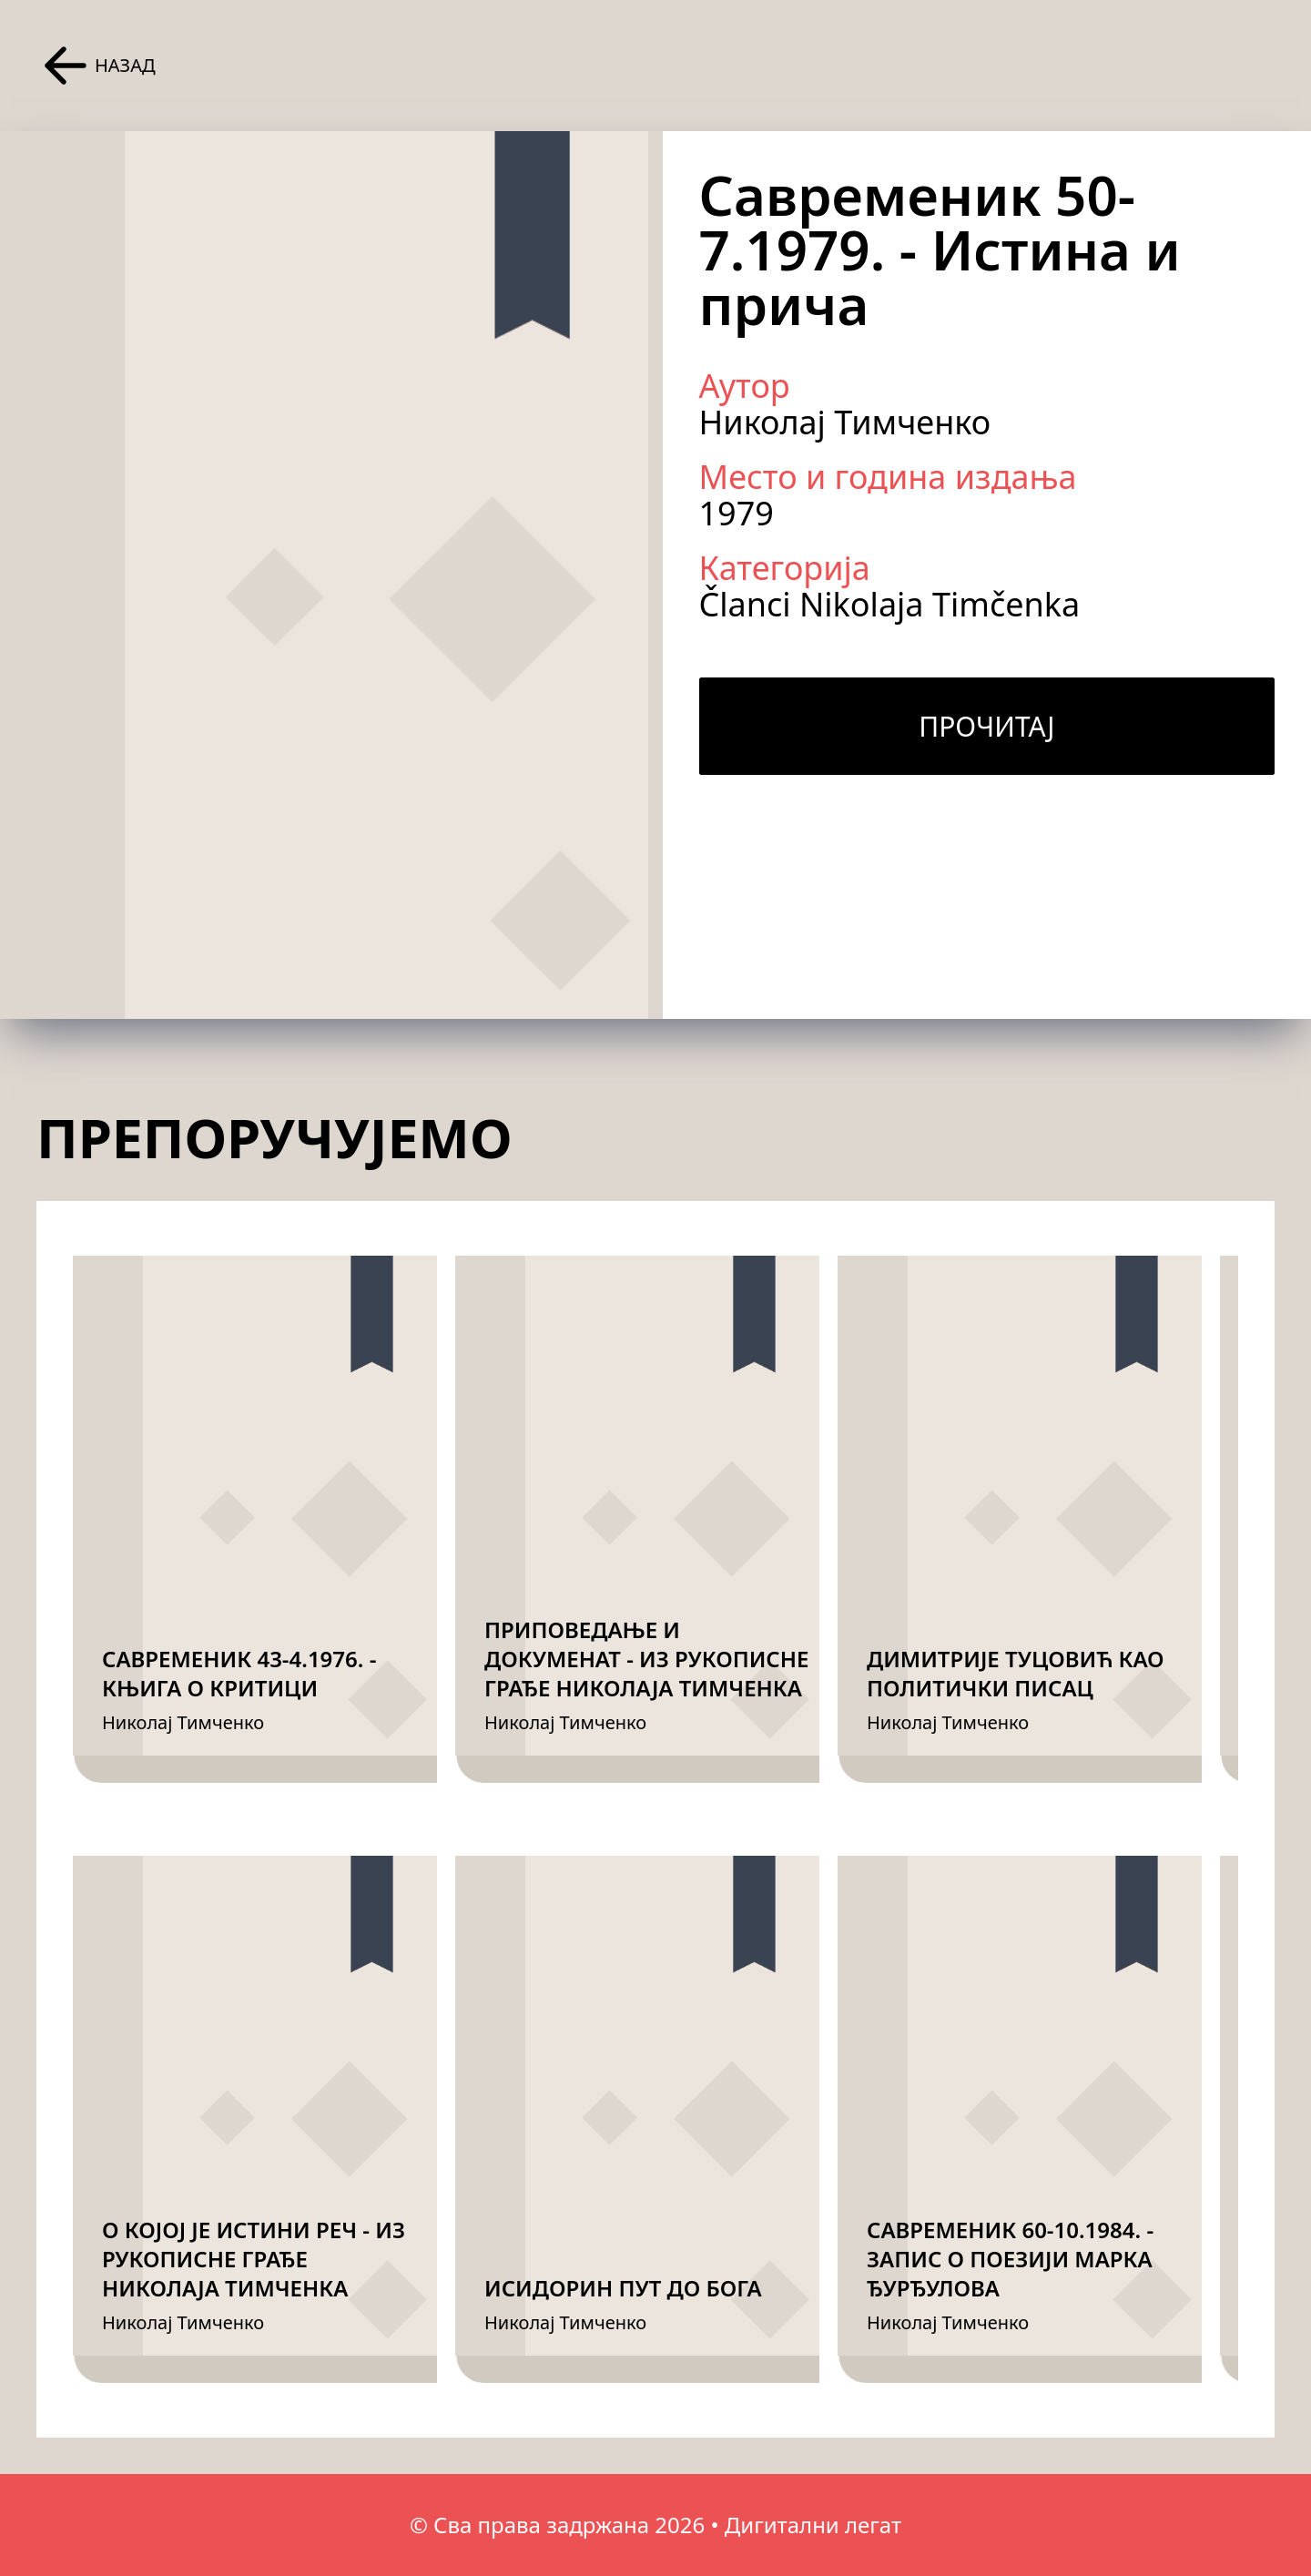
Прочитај (986, 726)
